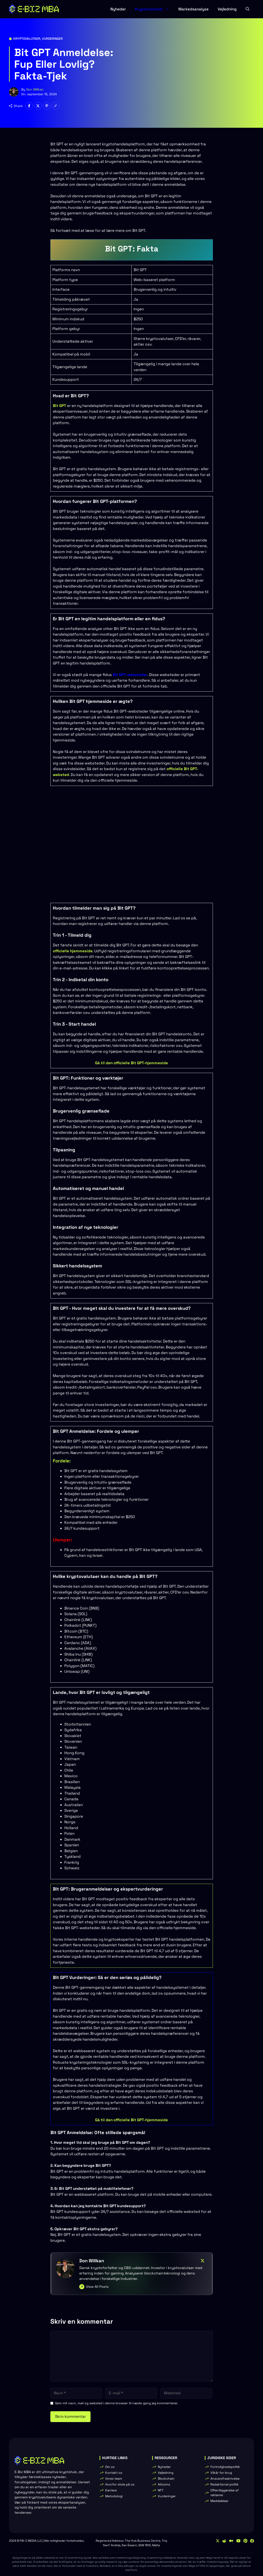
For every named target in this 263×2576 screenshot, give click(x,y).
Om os (109, 2467)
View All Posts (97, 2286)
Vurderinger (52, 39)
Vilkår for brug (221, 2473)
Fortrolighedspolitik (225, 2467)
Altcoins (164, 2484)
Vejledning (227, 9)
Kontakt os (113, 2473)
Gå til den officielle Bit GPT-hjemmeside (131, 1062)
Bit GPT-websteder (130, 674)
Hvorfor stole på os (119, 2484)
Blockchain (166, 2478)
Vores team (113, 2478)
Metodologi (114, 2496)
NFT (160, 2490)
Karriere (111, 2490)
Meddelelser (219, 2501)
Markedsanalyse (193, 9)
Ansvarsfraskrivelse (225, 2478)
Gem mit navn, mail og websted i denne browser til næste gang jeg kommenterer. (116, 2403)
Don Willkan (35, 89)
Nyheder (118, 9)
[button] (247, 9)
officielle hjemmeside (73, 950)
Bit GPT (59, 405)
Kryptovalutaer (154, 9)
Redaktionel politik (224, 2484)
